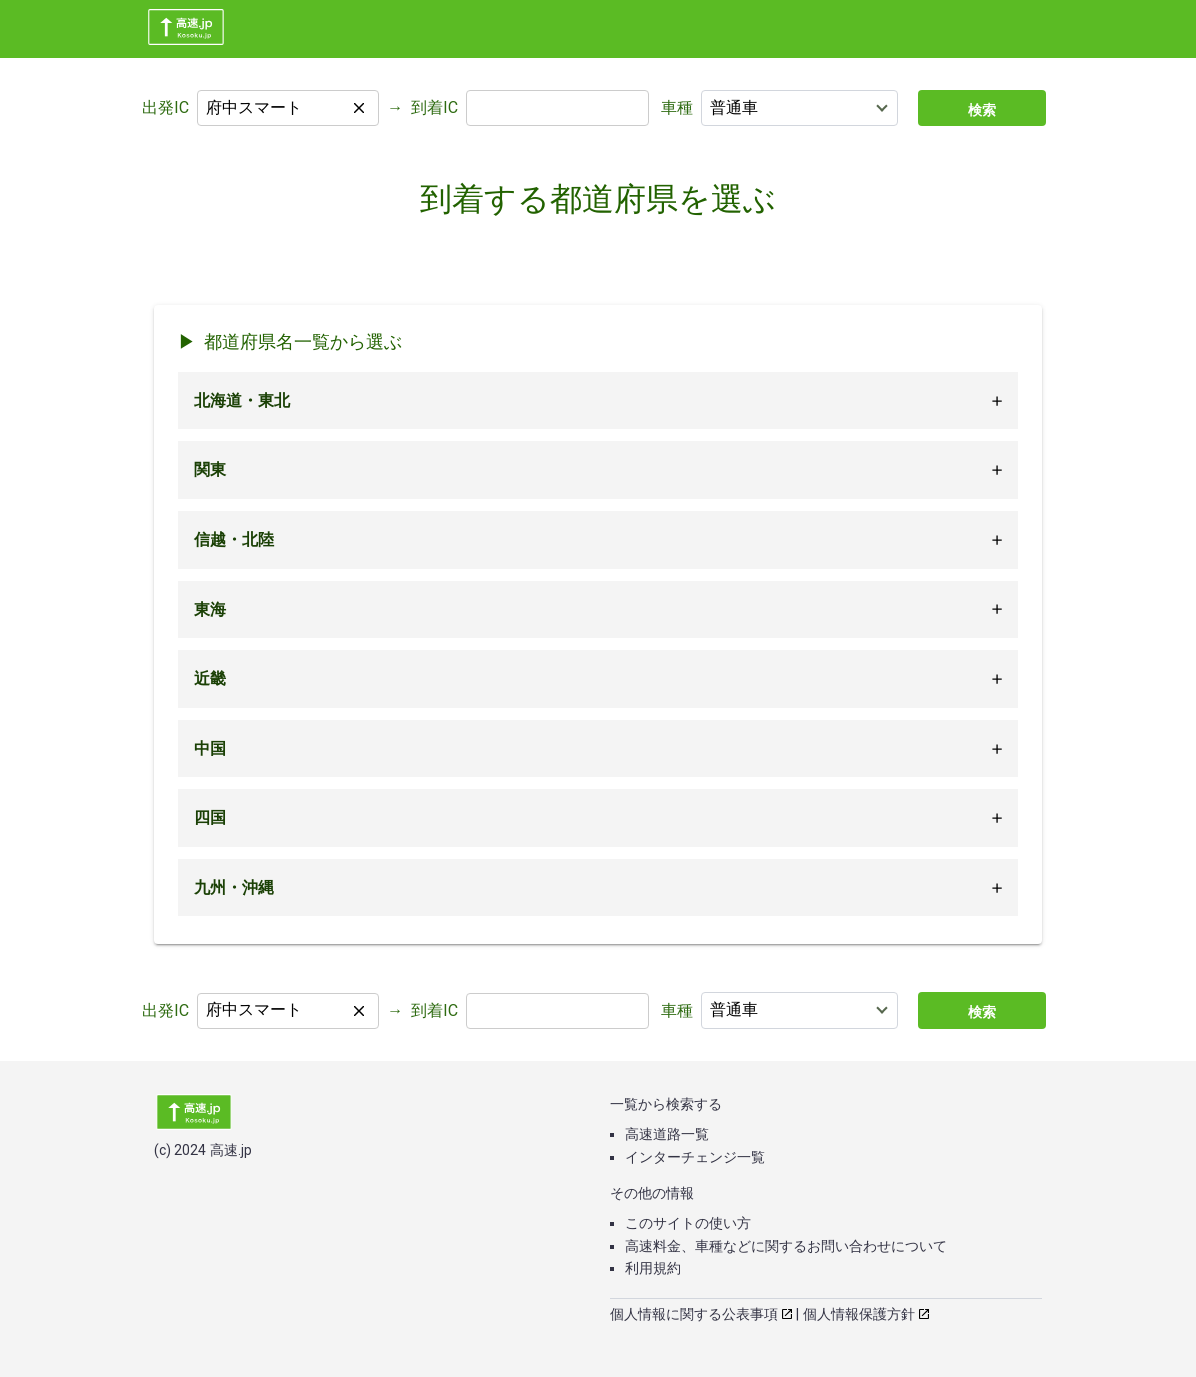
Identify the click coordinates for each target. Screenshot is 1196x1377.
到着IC (434, 107)
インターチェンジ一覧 (695, 1157)
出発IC (165, 107)
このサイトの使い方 (688, 1223)
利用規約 (653, 1268)
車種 (677, 107)
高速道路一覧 (667, 1134)
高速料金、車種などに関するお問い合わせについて (786, 1246)
